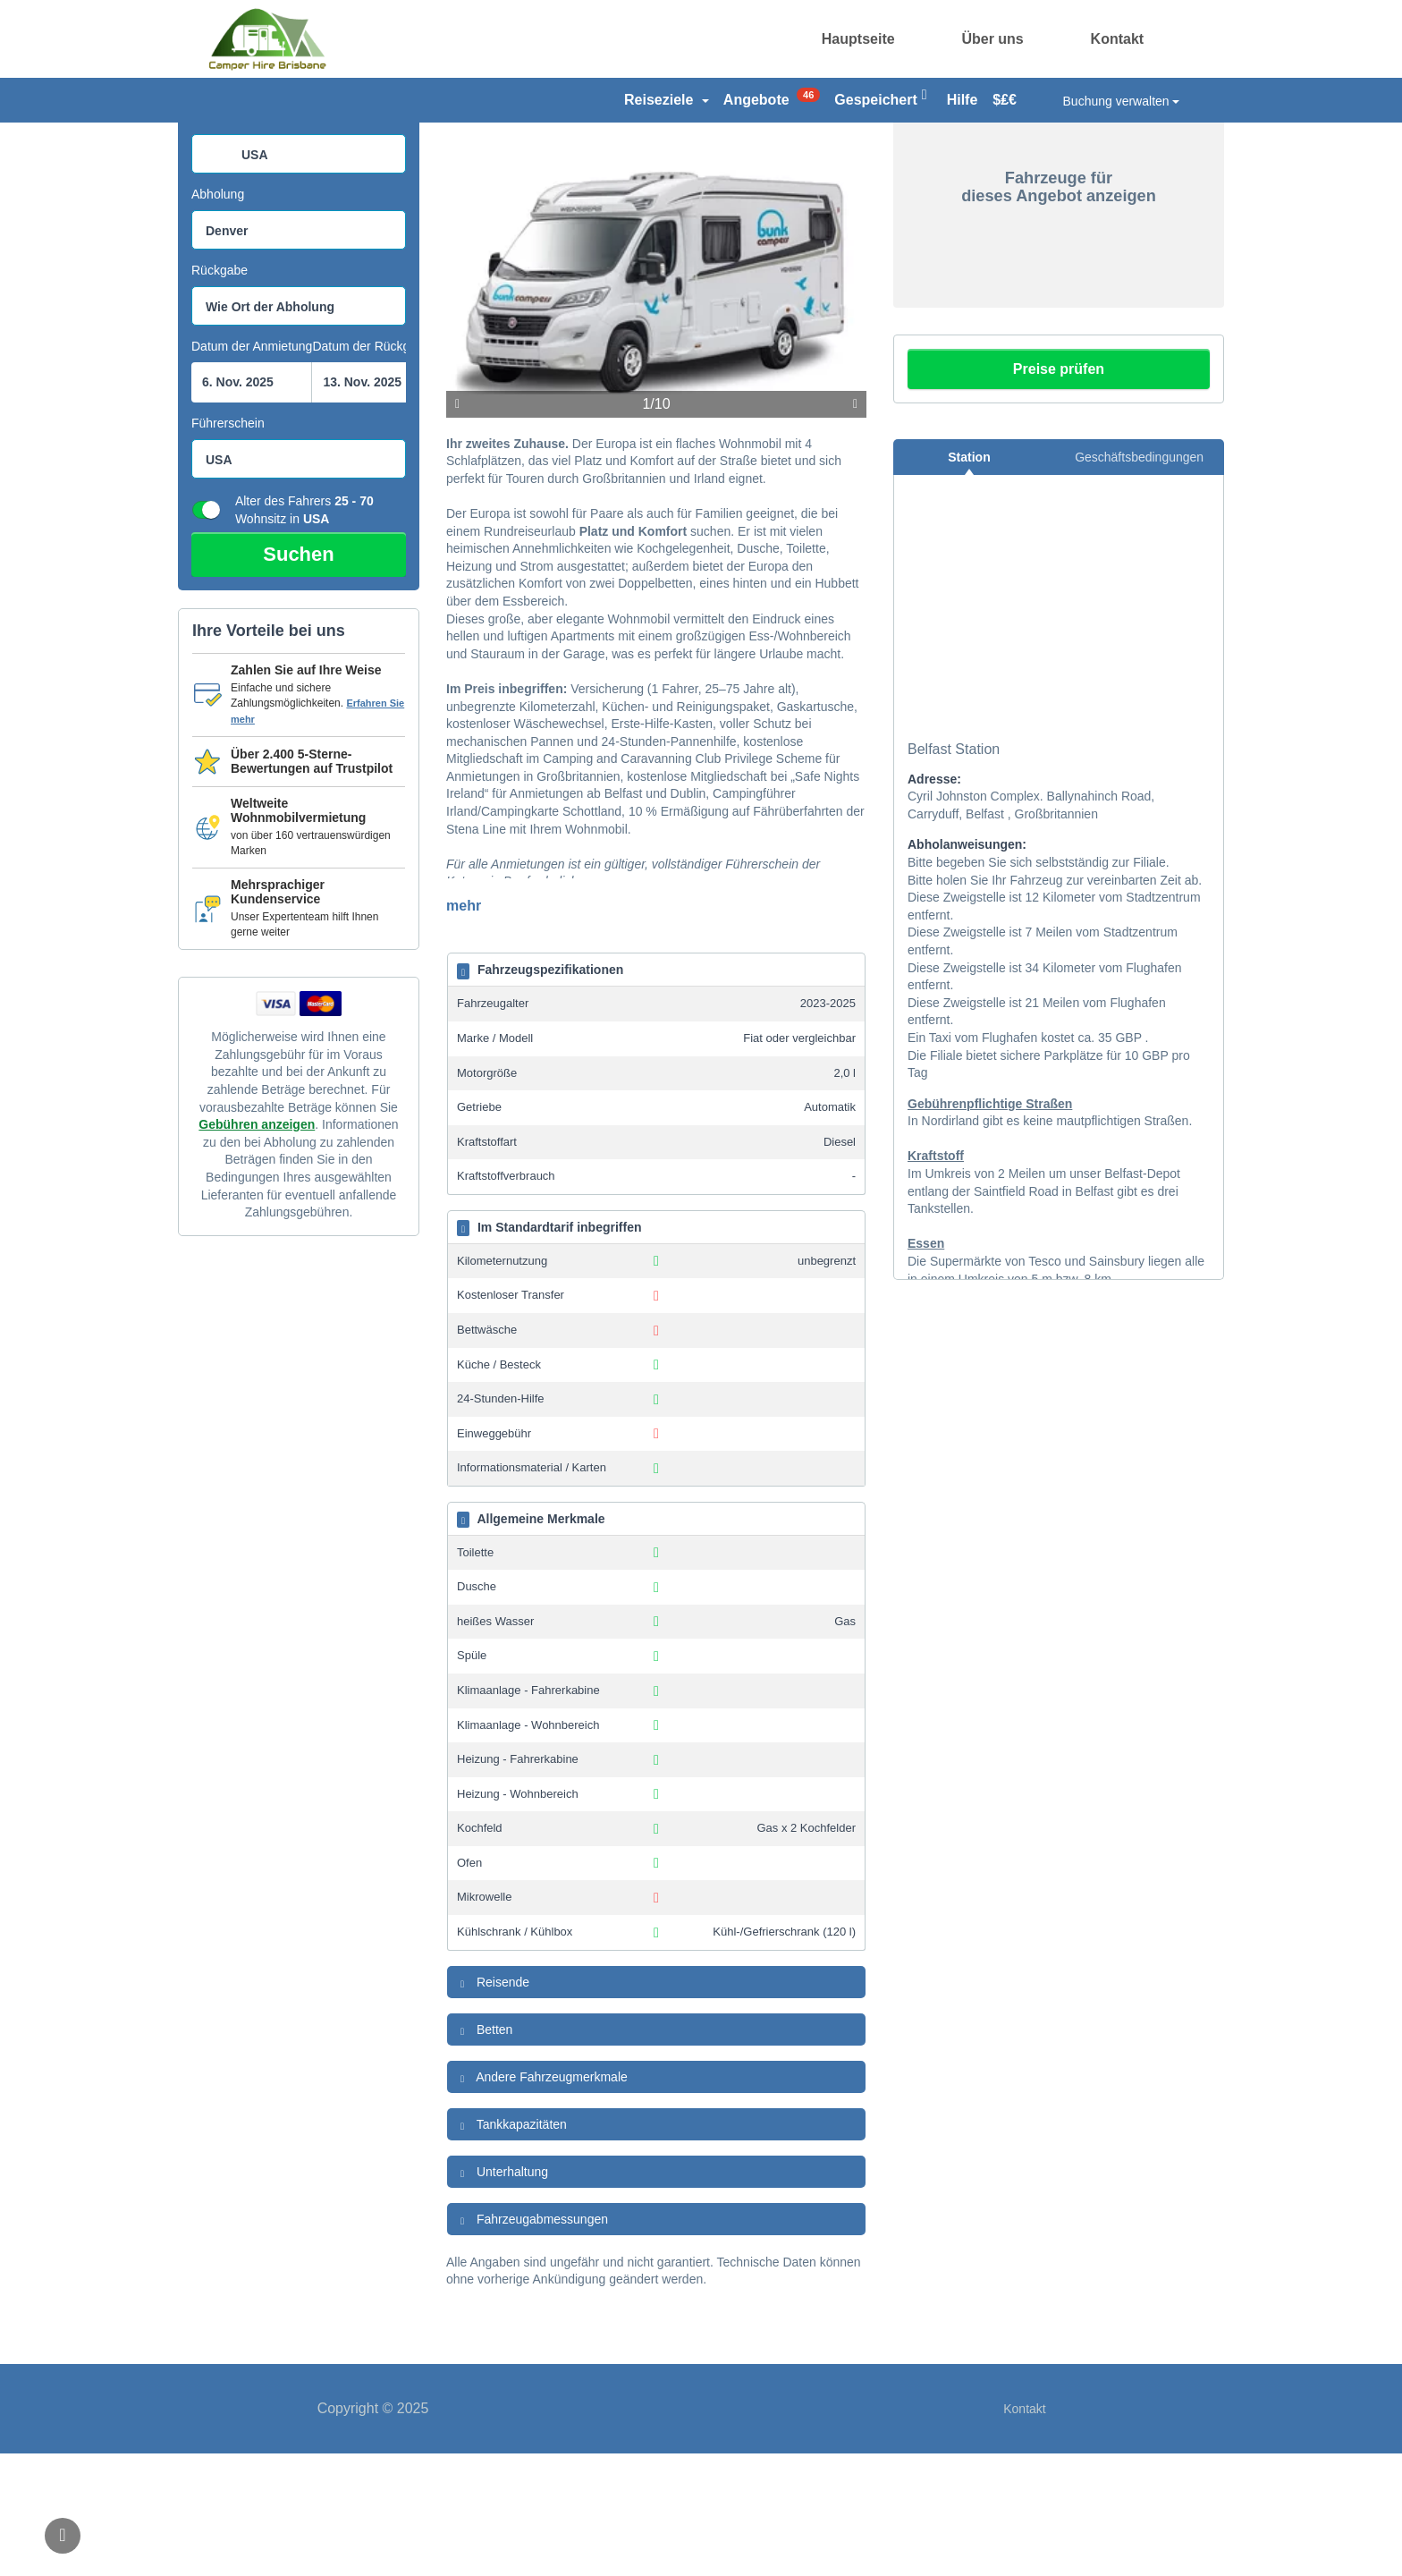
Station (969, 579)
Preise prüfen (1058, 491)
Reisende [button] (492, 2105)
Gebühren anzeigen (256, 1247)
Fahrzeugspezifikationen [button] (540, 1093)
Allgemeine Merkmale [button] (531, 1642)
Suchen (298, 676)
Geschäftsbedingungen (1139, 579)
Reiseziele (666, 99)
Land (205, 240)
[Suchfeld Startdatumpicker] (251, 505)
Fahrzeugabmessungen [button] (532, 2342)
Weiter (855, 526)
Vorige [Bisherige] (457, 526)
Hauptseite (858, 39)
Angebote (771, 97)
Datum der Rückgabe (371, 469)
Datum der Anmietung (251, 469)
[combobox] (298, 276)
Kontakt (1117, 39)
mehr (463, 1028)
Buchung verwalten (1121, 101)
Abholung (217, 316)
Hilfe (962, 99)
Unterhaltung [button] (502, 2295)
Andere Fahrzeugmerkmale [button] (542, 2200)
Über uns (992, 39)
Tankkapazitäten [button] (511, 2248)
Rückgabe (219, 393)
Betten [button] (484, 2153)
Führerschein (228, 545)
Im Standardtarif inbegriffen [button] (549, 1351)
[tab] (656, 1091)
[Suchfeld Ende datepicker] (371, 505)
